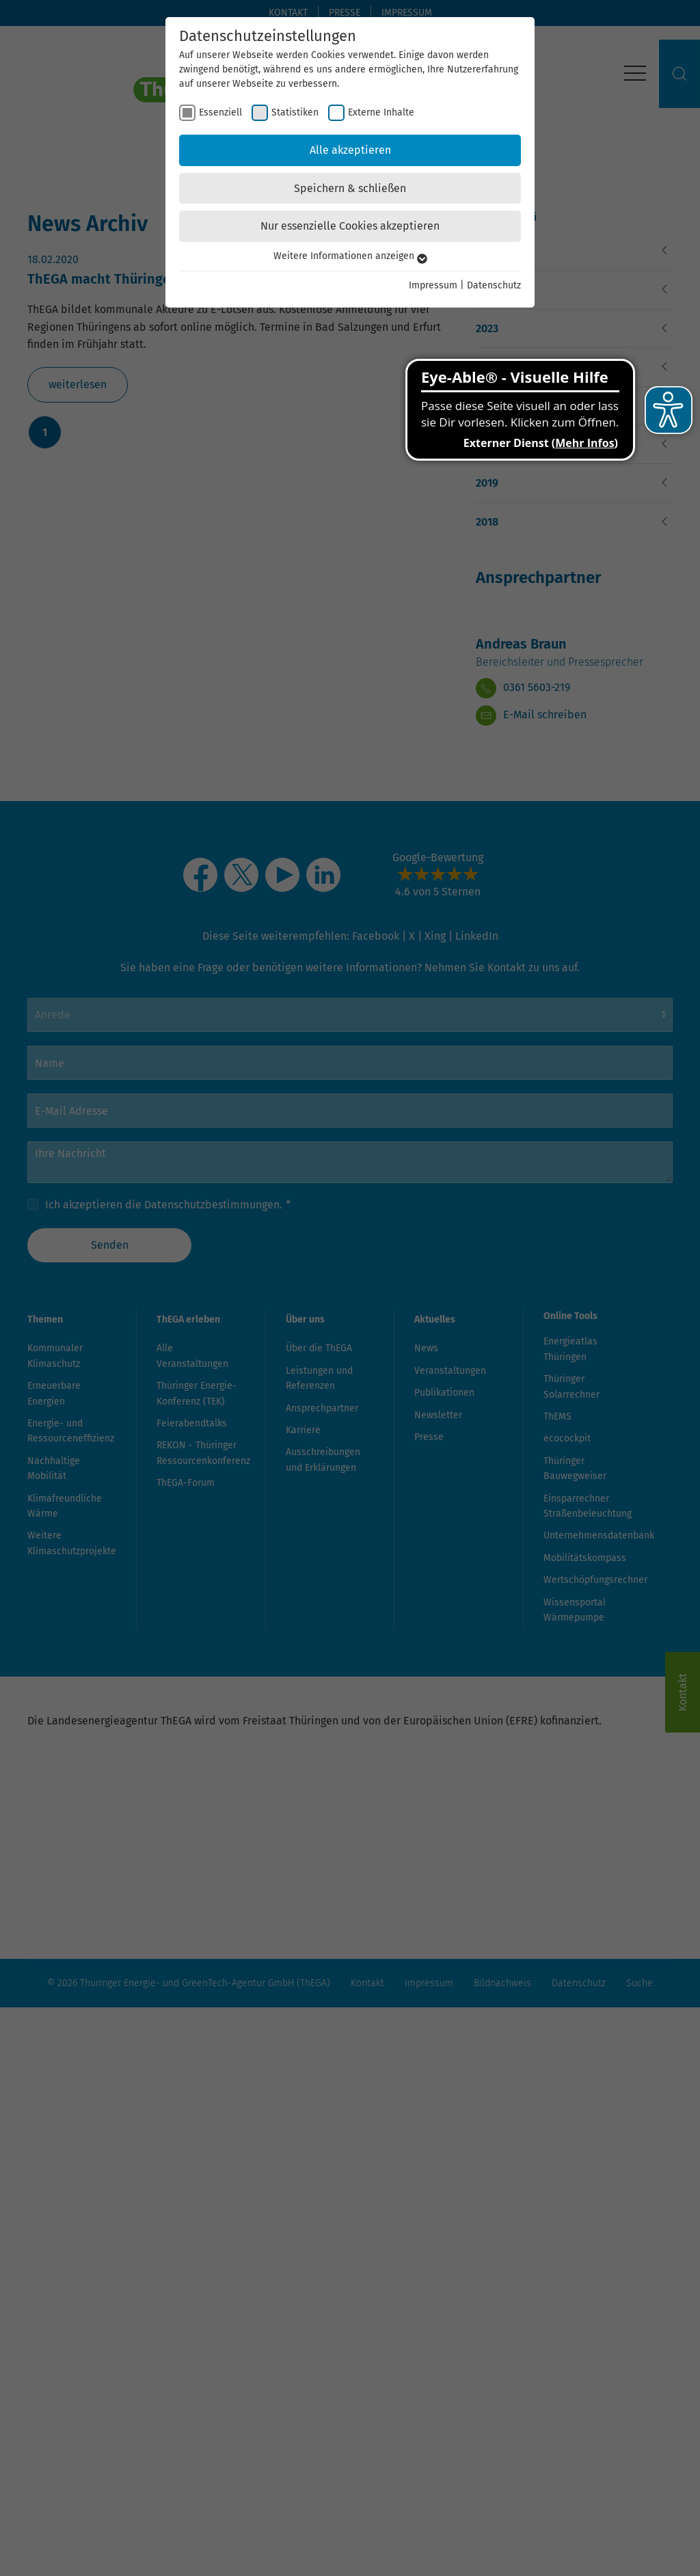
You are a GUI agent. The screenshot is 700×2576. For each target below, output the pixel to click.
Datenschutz (494, 285)
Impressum (433, 285)
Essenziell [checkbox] (220, 112)
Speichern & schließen (350, 188)
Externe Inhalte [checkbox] (381, 112)
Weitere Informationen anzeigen (350, 256)
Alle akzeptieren (350, 150)
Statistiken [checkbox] (295, 112)
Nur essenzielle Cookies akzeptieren (350, 225)
